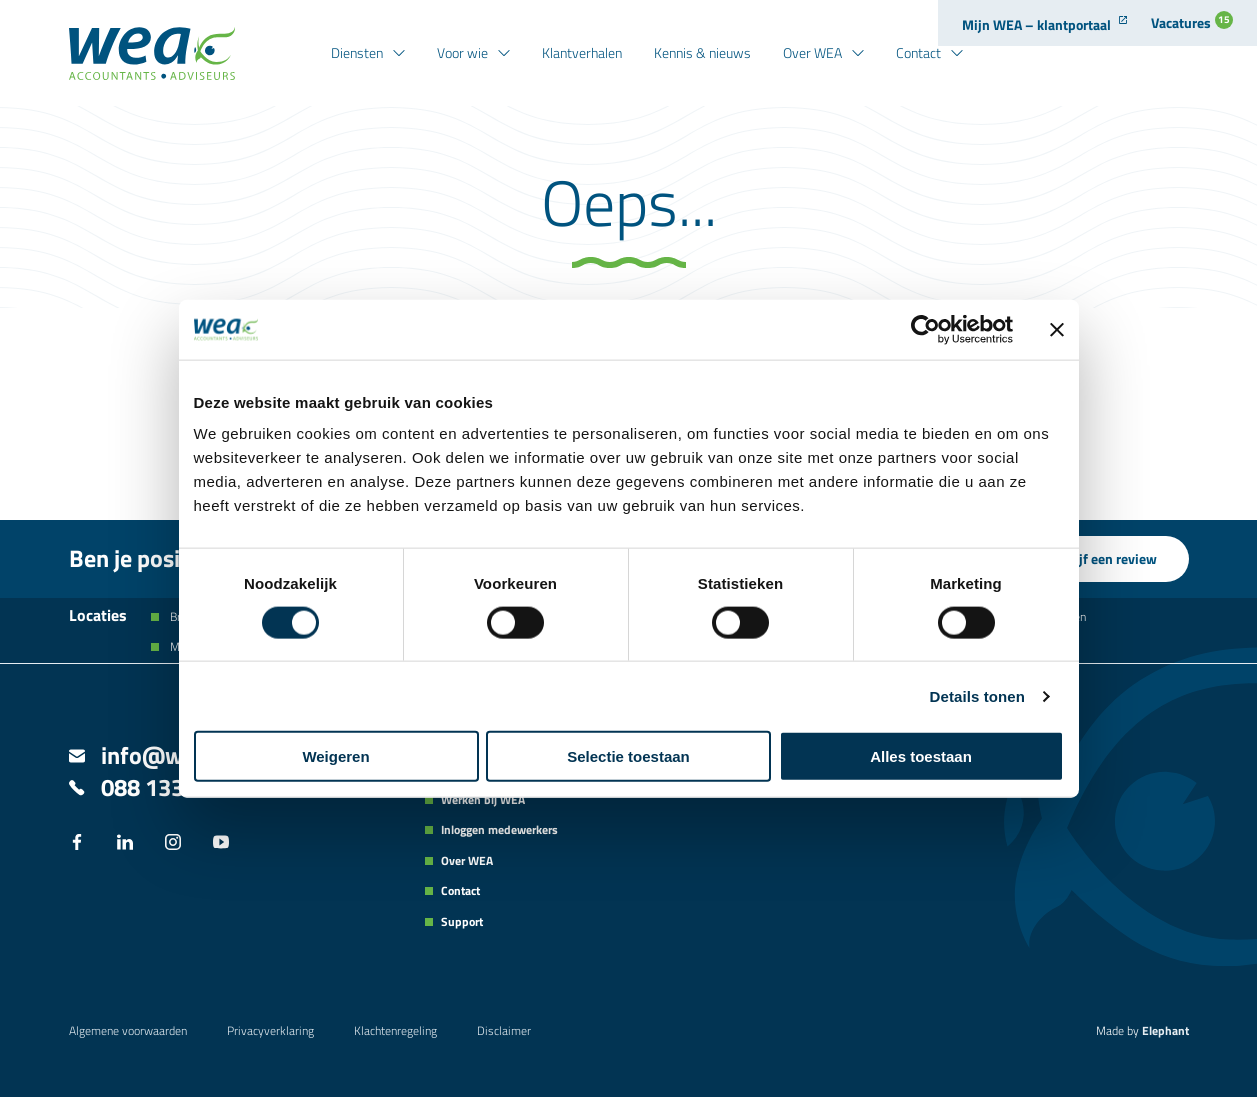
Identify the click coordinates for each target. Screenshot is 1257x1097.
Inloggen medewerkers (499, 830)
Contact (918, 52)
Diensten (357, 52)
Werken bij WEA (483, 800)
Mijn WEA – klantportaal (1036, 24)
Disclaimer (504, 1030)
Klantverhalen (582, 52)
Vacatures (1192, 22)
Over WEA (812, 52)
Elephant (1165, 1030)
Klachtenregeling (395, 1030)
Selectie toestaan (628, 756)
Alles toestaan (921, 756)
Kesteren (1062, 617)
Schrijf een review (1102, 558)
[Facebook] (77, 844)
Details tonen (977, 695)
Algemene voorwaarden (128, 1030)
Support (462, 922)
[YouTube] (221, 844)
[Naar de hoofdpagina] (152, 53)
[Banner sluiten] (1057, 329)
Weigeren (335, 756)
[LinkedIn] (125, 844)
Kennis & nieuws (702, 52)
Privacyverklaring (270, 1030)
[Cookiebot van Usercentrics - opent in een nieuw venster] (925, 329)
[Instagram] (173, 844)
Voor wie (462, 52)
